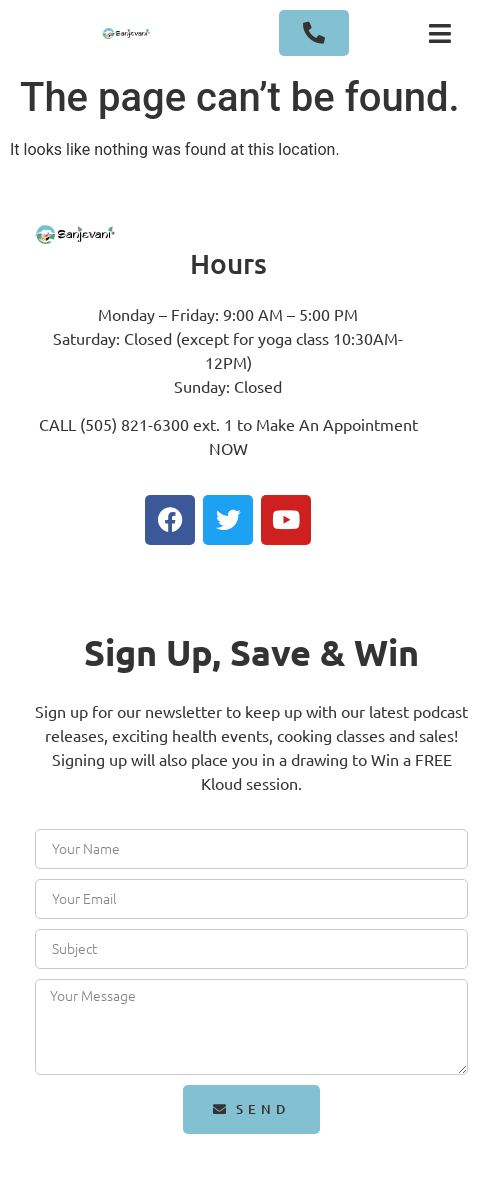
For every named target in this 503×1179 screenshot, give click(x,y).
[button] (440, 33)
